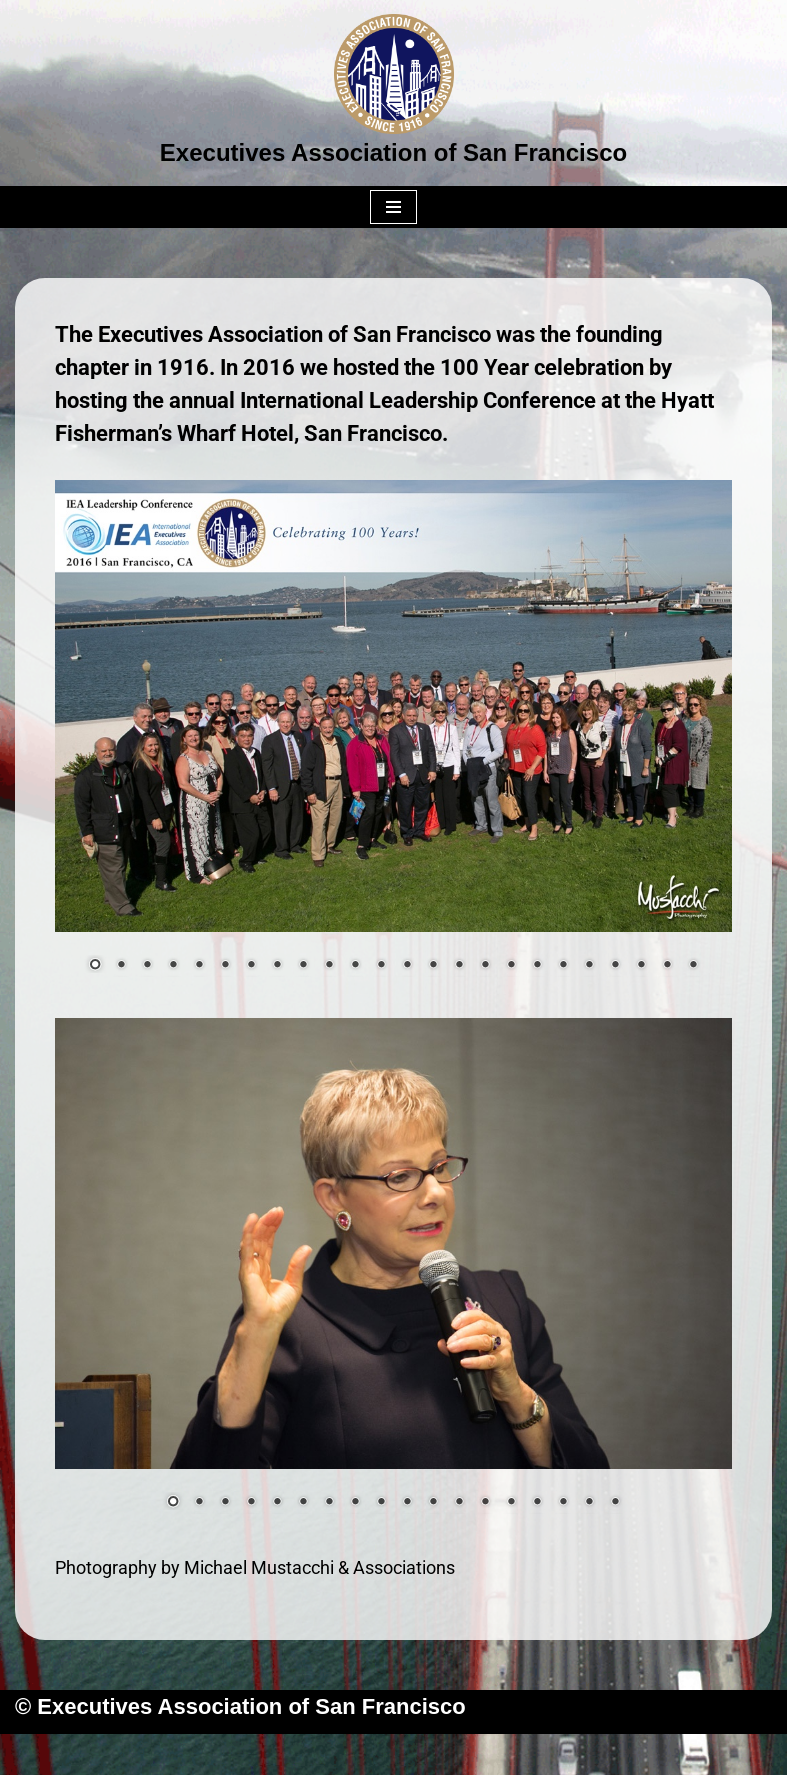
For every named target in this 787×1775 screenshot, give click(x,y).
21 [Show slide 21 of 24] (615, 966)
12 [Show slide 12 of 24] (381, 966)
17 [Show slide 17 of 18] (589, 1503)
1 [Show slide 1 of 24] (95, 966)
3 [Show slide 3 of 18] (225, 1503)
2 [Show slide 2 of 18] (199, 1503)
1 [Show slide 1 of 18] (173, 1503)
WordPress (472, 1754)
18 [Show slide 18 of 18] (615, 1503)
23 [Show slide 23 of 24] (667, 966)
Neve (292, 1754)
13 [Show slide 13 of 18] (485, 1503)
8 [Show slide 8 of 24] (277, 966)
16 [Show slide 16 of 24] (485, 966)
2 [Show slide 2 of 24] (121, 966)
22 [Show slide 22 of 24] (641, 966)
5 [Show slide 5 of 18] (277, 1503)
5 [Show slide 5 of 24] (199, 966)
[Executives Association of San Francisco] (393, 93)
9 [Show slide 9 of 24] (303, 966)
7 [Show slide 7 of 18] (329, 1503)
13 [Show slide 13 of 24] (407, 966)
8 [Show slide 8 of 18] (355, 1503)
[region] (393, 738)
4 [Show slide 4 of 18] (251, 1503)
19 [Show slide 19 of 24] (563, 966)
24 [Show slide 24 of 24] (693, 966)
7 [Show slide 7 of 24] (251, 966)
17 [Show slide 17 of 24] (511, 966)
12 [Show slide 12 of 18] (459, 1503)
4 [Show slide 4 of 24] (173, 966)
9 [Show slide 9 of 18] (381, 1503)
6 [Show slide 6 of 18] (303, 1503)
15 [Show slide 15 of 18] (537, 1503)
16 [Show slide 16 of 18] (563, 1503)
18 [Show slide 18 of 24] (537, 966)
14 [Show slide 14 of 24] (433, 966)
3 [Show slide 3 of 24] (147, 966)
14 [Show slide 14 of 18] (511, 1503)
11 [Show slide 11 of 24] (355, 966)
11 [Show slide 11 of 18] (433, 1503)
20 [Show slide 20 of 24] (589, 966)
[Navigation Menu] (393, 207)
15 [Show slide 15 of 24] (459, 966)
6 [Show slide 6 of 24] (225, 966)
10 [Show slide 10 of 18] (407, 1503)
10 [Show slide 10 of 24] (329, 966)
